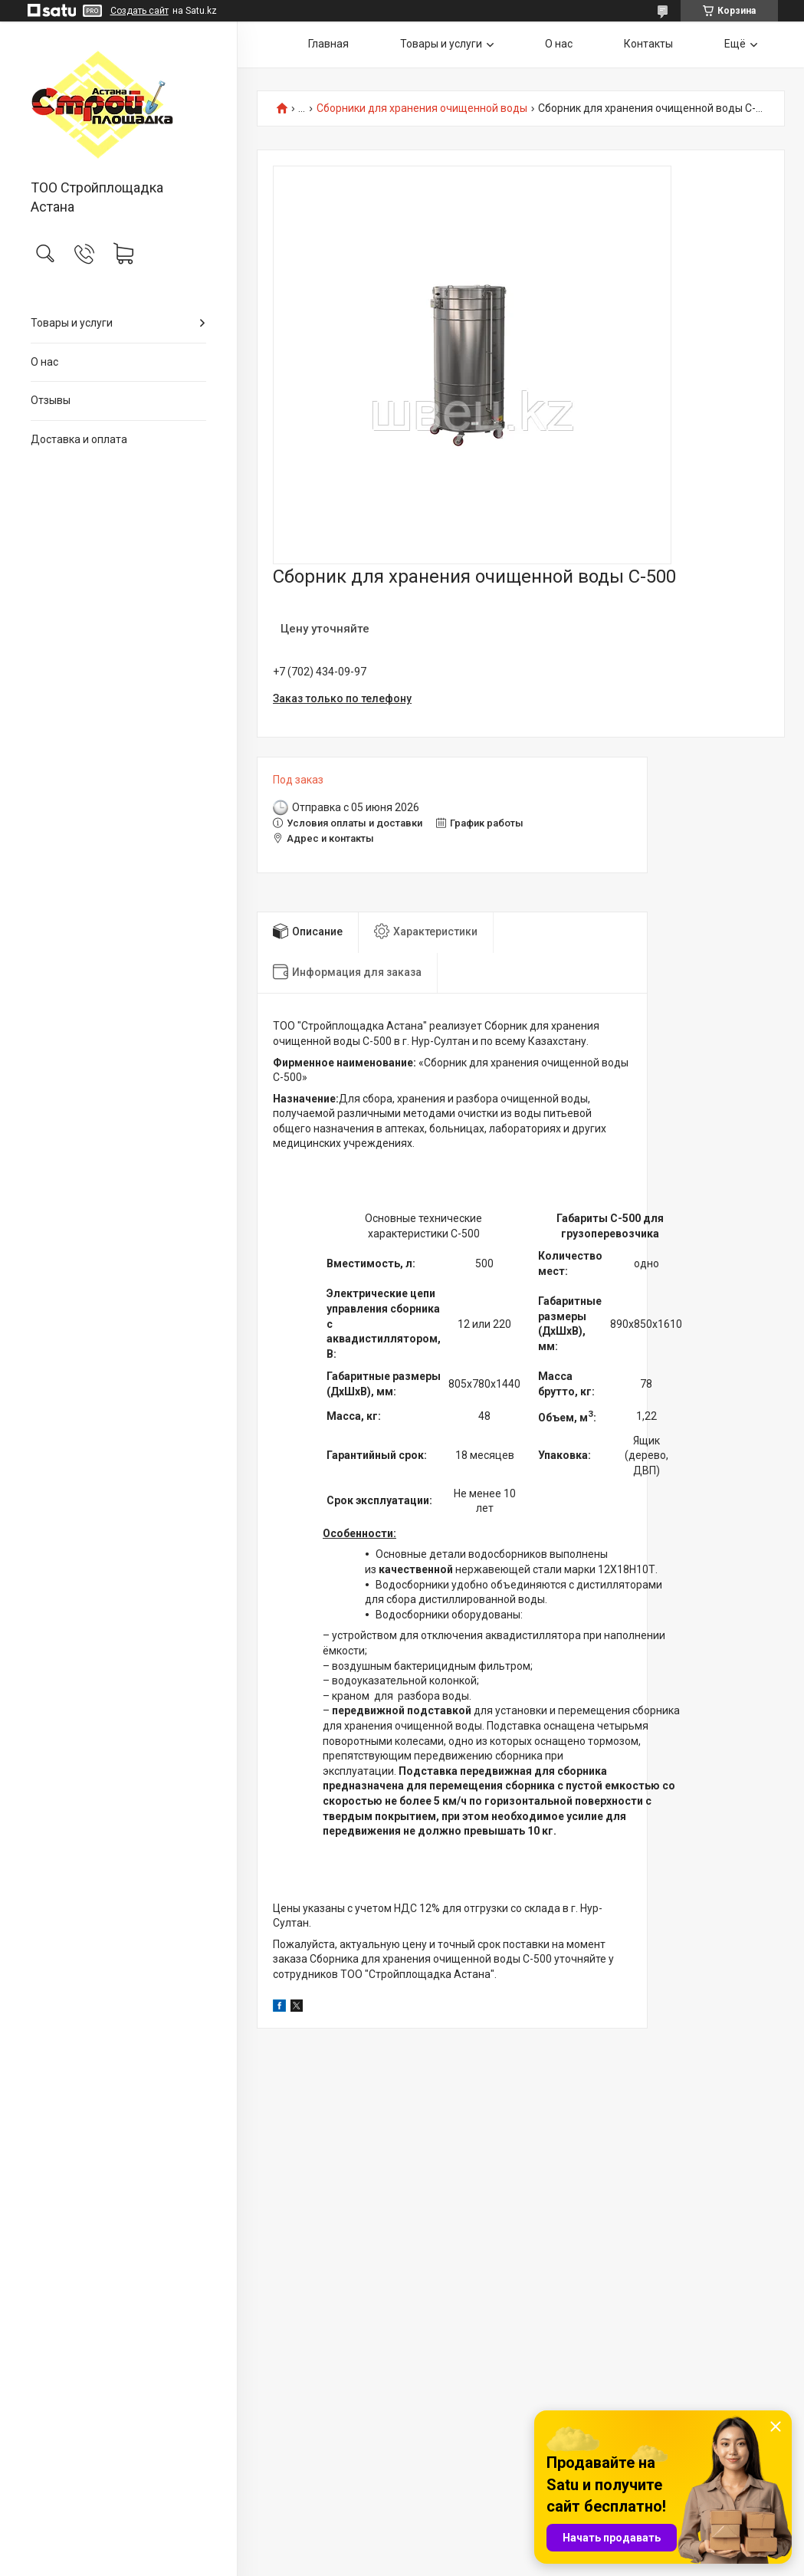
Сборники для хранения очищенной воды (422, 108)
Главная (328, 44)
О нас (44, 362)
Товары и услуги (72, 323)
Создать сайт (139, 10)
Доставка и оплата (79, 439)
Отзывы (51, 400)
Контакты (648, 44)
